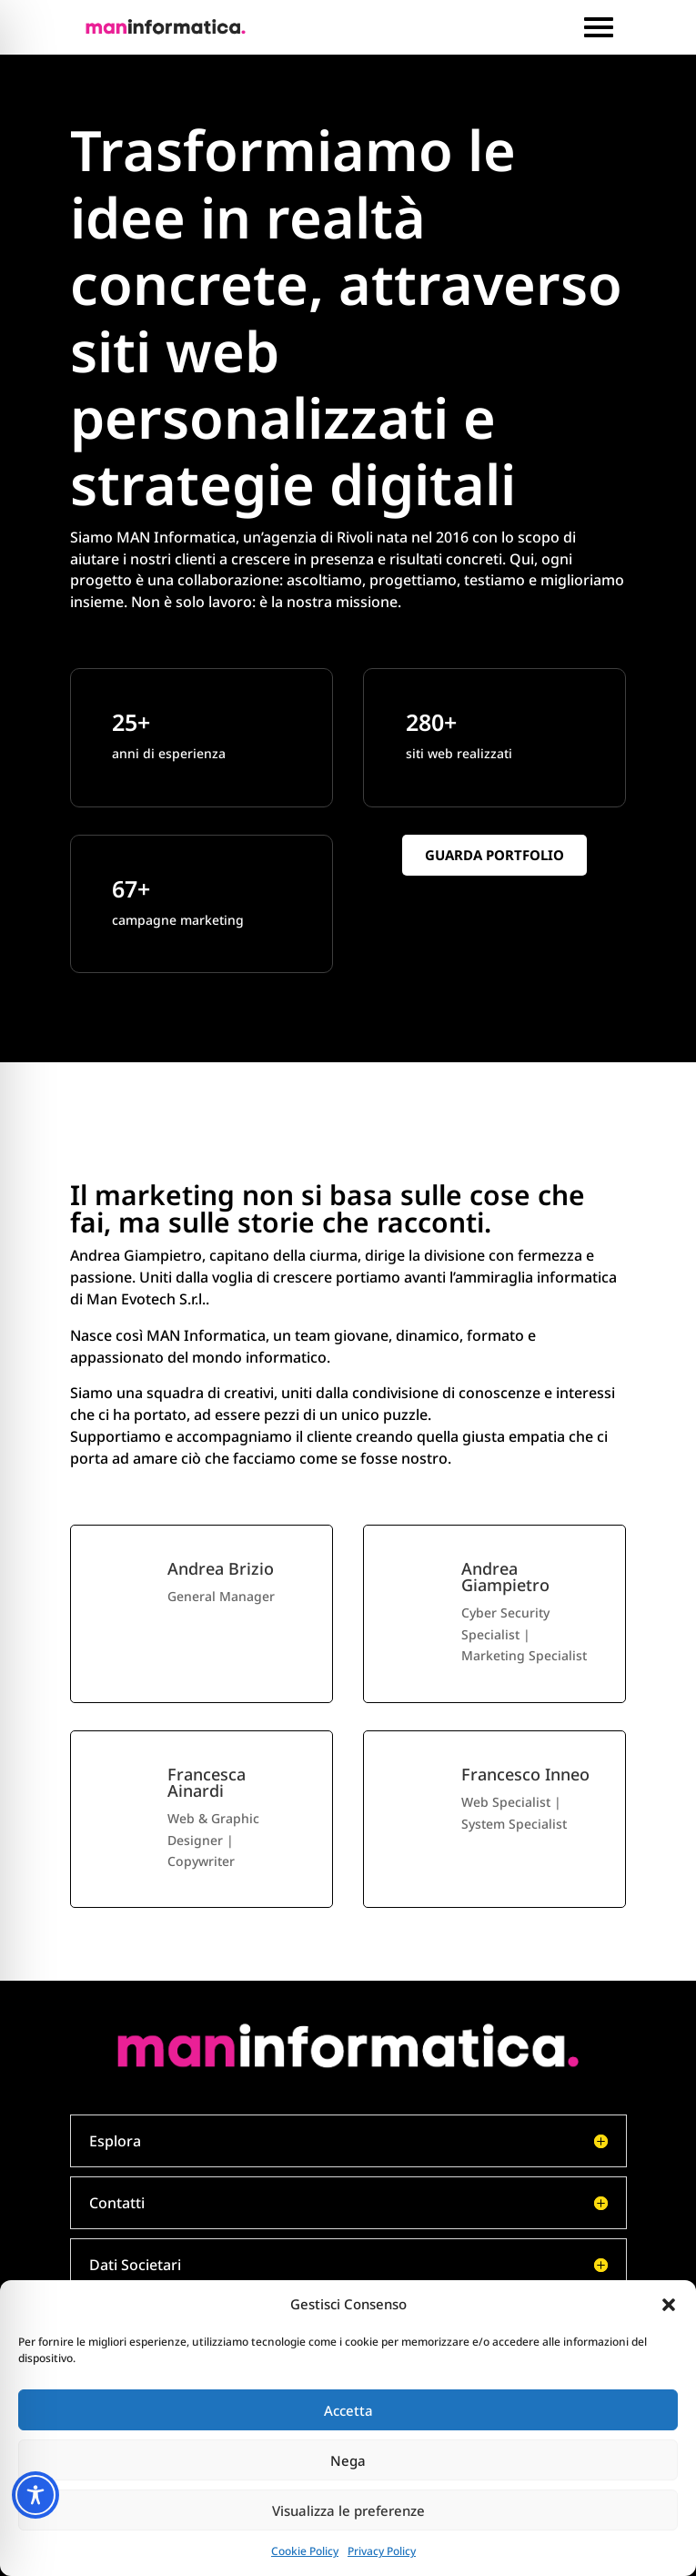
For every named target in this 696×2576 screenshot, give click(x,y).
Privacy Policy (382, 2551)
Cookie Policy (304, 2551)
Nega (348, 2460)
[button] (669, 2305)
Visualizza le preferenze (348, 2510)
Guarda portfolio (494, 855)
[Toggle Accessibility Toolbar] (35, 2495)
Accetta (348, 2410)
